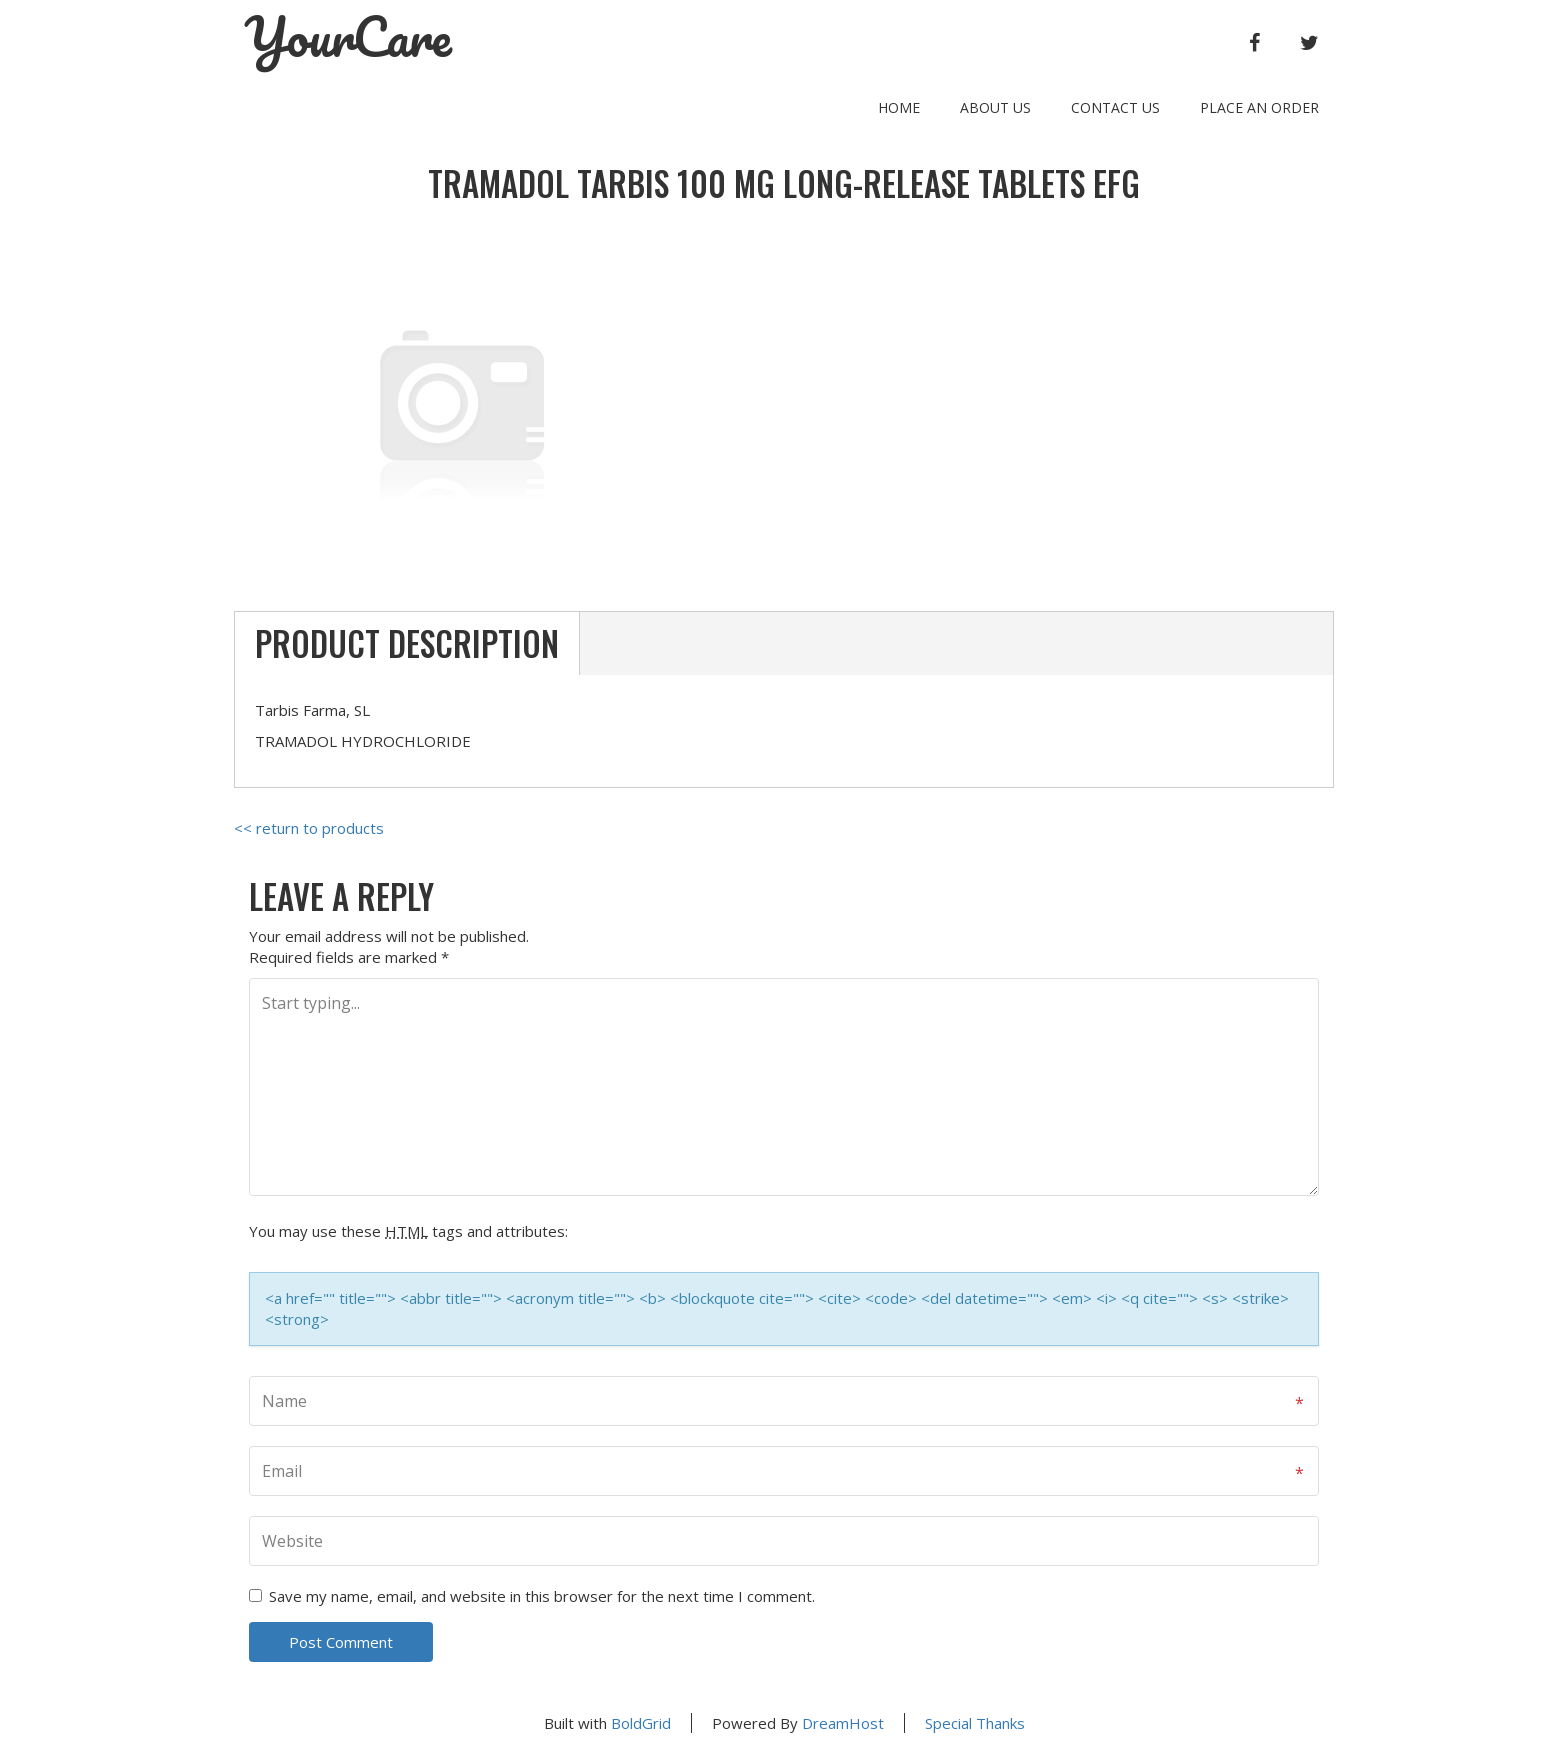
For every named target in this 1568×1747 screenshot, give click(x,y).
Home (899, 107)
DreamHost (843, 1723)
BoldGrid (641, 1723)
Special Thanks (975, 1723)
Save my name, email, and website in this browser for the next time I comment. (542, 1596)
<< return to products (309, 828)
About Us (995, 107)
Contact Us (1115, 107)
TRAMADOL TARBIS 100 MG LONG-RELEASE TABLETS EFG (784, 183)
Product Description (407, 643)
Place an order (1259, 107)
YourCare (348, 37)
